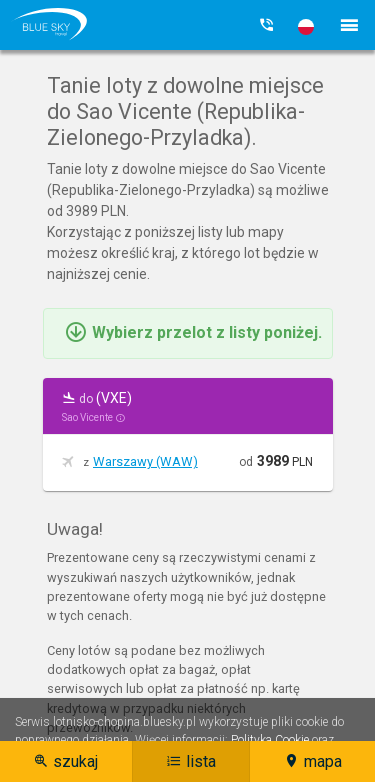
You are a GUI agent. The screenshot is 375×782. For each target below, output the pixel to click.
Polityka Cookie (270, 740)
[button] (306, 27)
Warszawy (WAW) (145, 461)
